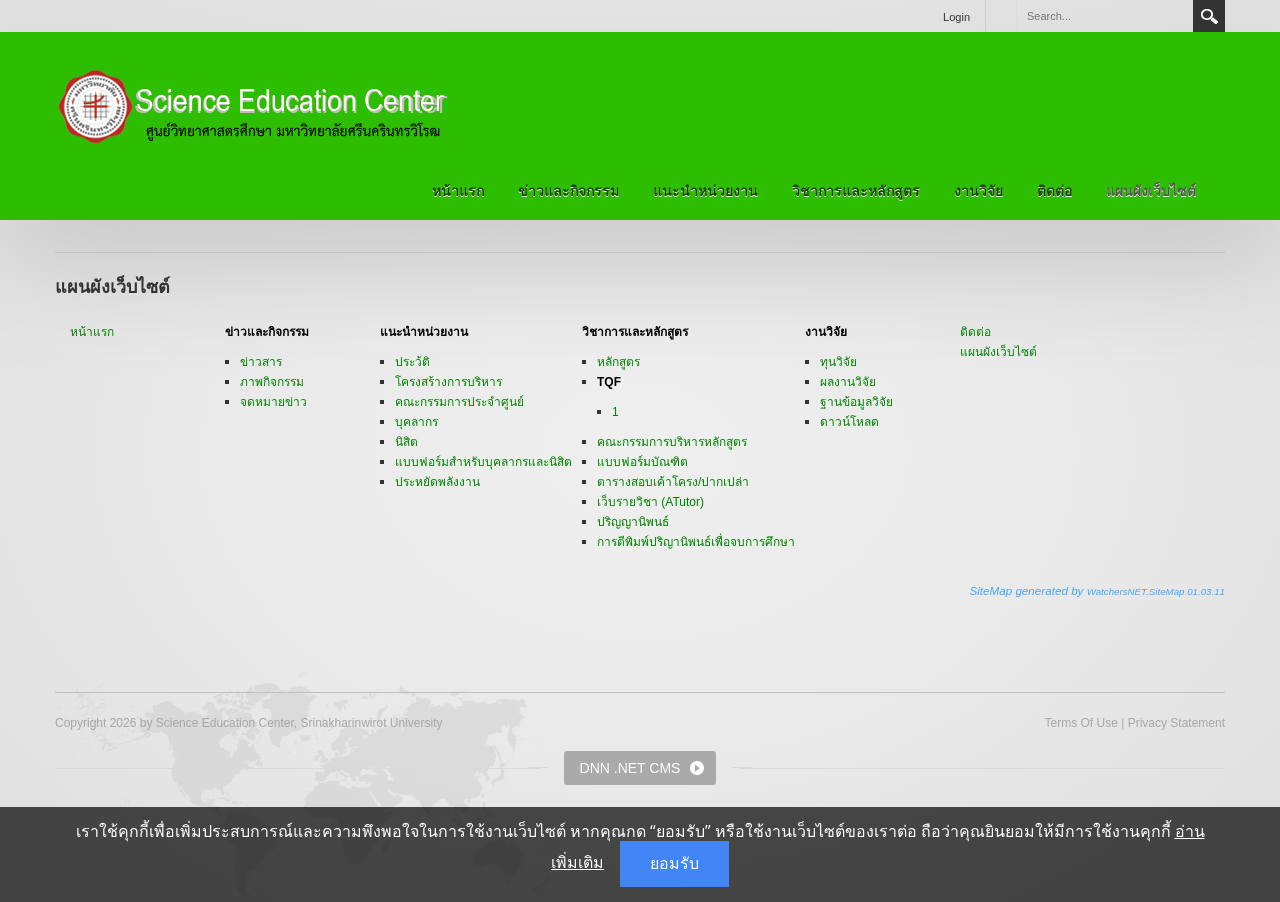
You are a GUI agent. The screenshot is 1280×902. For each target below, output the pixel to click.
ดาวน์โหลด (849, 422)
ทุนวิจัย (838, 362)
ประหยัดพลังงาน (437, 482)
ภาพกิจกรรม (272, 382)
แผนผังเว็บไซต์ (1151, 191)
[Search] (1104, 16)
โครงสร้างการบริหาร (448, 382)
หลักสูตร (618, 362)
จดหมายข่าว (273, 402)
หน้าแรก (458, 191)
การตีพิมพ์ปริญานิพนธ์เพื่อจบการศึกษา (696, 542)
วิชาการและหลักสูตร (856, 191)
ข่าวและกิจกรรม (568, 191)
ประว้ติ (412, 362)
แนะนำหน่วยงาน (705, 191)
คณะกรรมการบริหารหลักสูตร (672, 442)
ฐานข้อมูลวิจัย (856, 402)
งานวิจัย (978, 191)
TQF (609, 382)
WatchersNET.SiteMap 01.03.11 (1156, 591)
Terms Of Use (1080, 723)
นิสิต (406, 442)
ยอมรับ (674, 863)
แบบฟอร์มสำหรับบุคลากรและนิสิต (483, 462)
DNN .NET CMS (630, 768)
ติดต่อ (1054, 191)
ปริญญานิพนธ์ (633, 522)
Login (956, 17)
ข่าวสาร (261, 362)
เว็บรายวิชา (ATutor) (650, 502)
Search (1209, 16)
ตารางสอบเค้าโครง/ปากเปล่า (673, 482)
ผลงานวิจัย (848, 382)
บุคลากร (416, 422)
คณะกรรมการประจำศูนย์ (459, 402)
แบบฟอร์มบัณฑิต (642, 462)
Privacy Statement (1176, 723)
